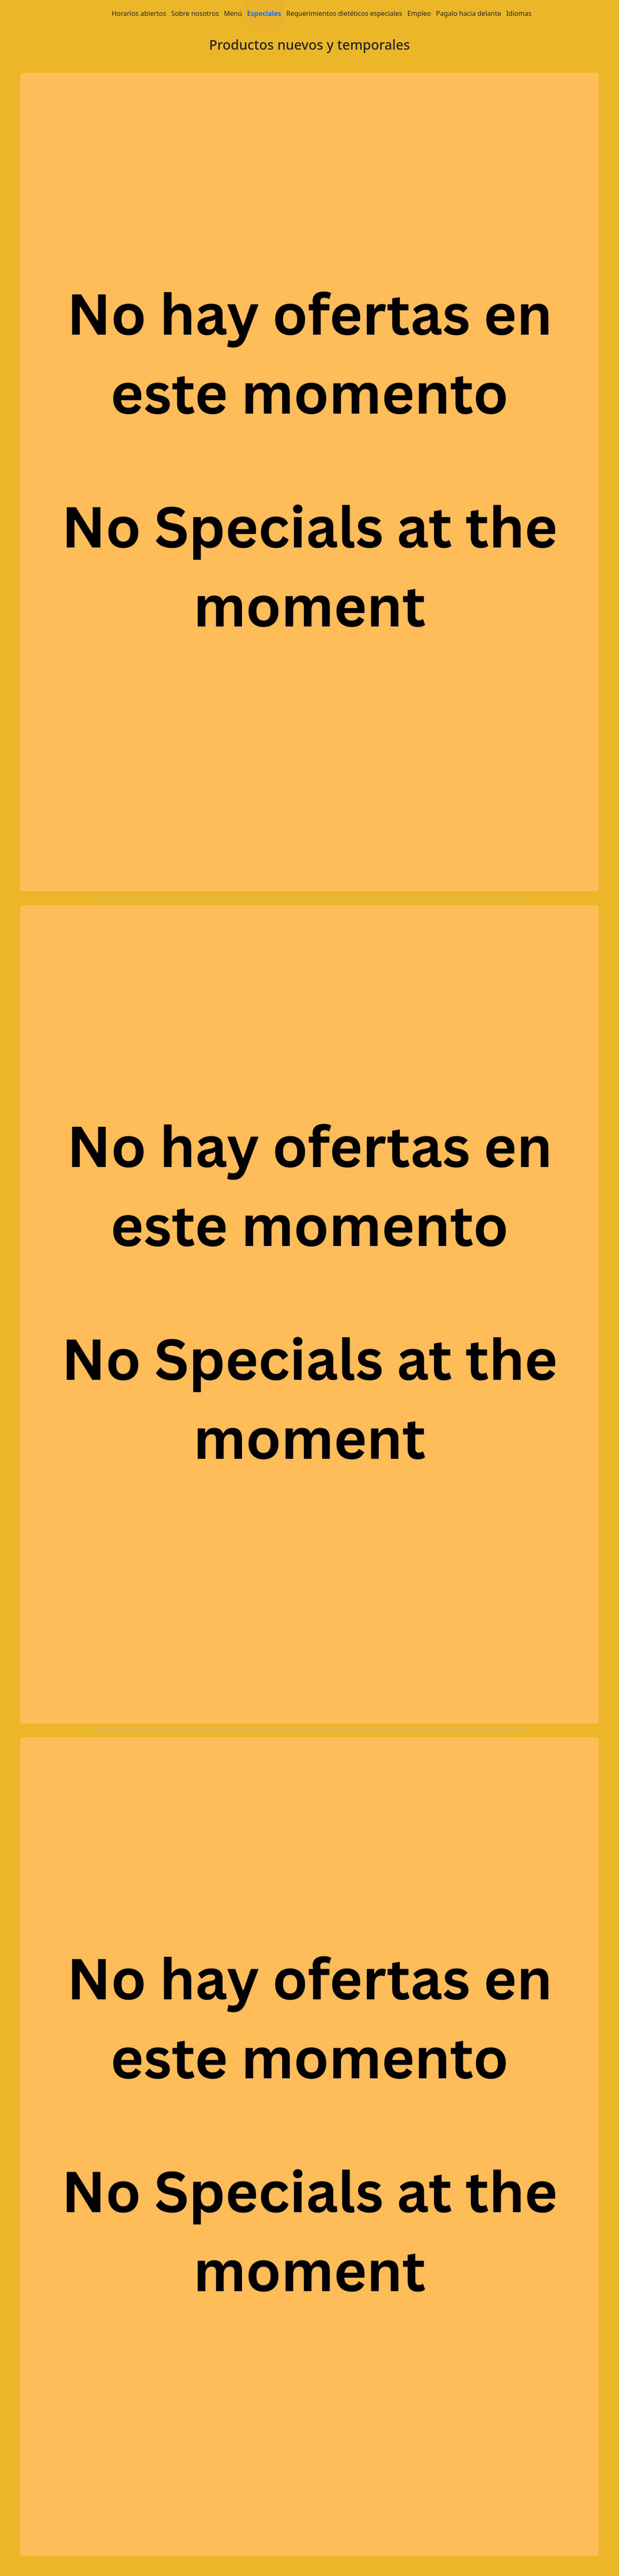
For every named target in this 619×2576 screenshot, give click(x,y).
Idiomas (519, 13)
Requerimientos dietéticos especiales (344, 13)
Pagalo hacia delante (468, 13)
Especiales (264, 13)
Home (97, 13)
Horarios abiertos (139, 13)
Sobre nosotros (195, 13)
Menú (233, 13)
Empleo (419, 13)
